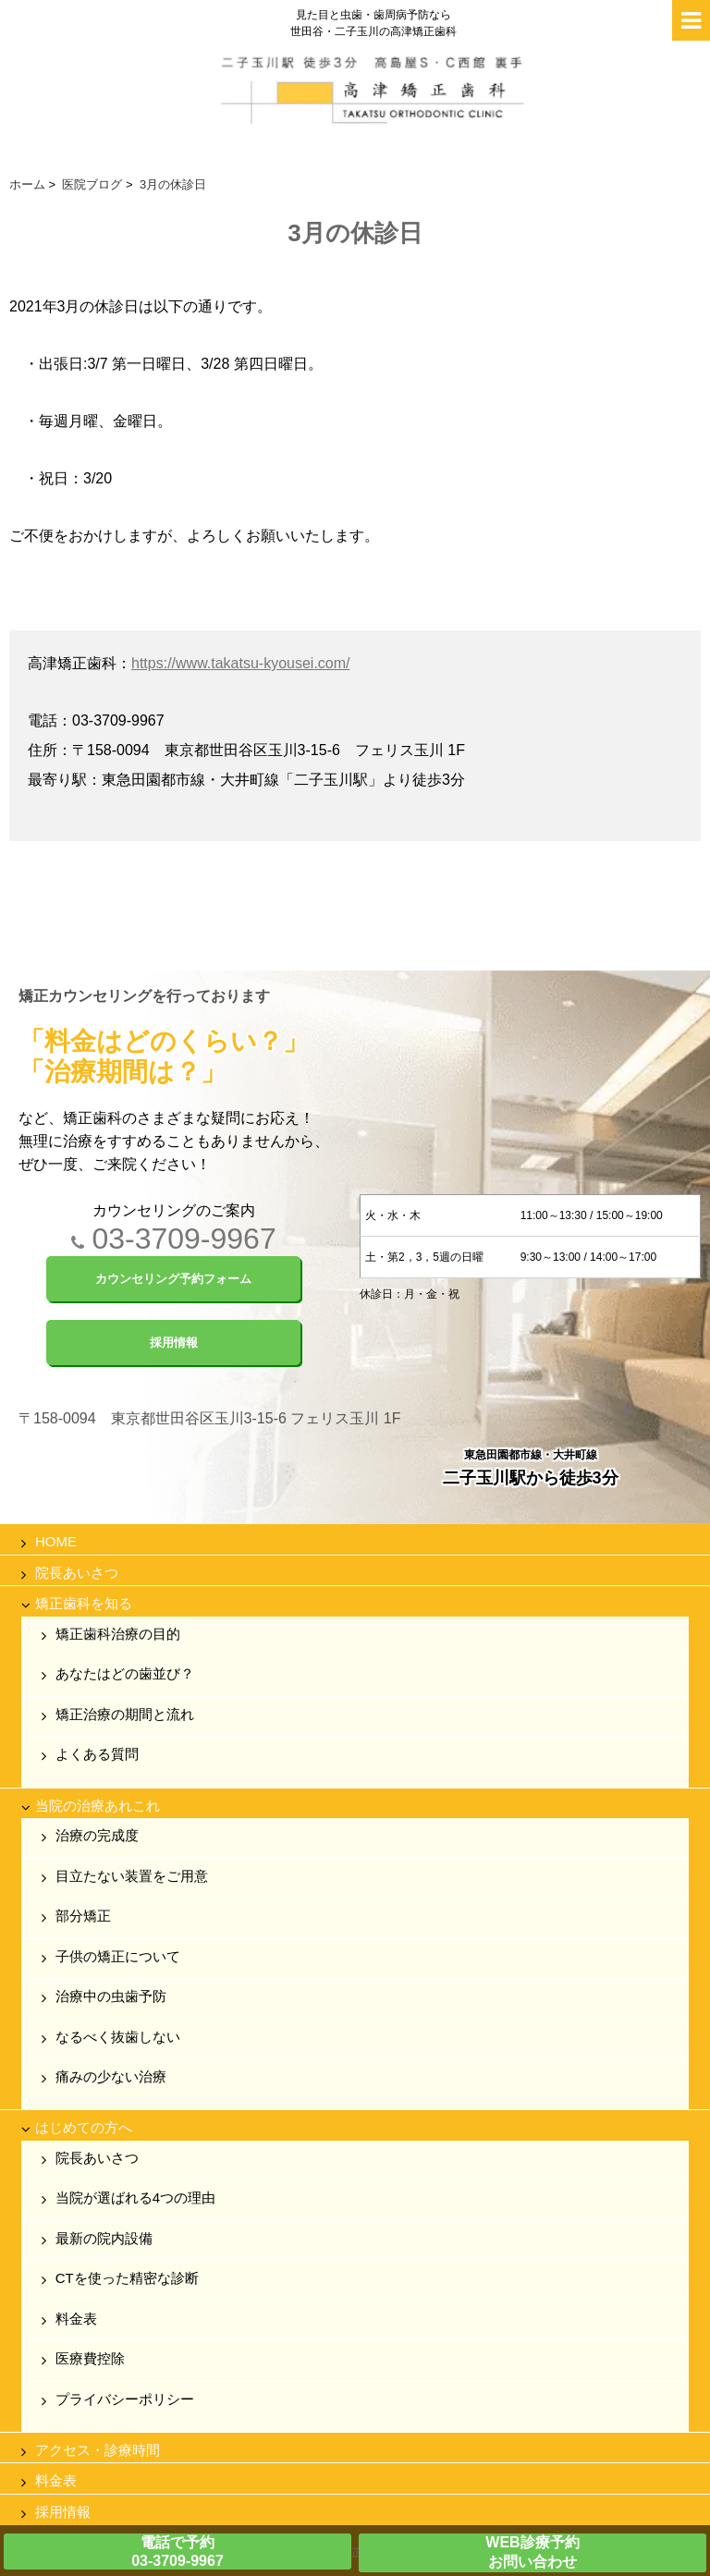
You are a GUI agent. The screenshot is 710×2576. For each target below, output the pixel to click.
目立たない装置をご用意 (131, 1876)
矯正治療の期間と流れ (124, 1714)
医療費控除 (90, 2358)
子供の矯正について (117, 1956)
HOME (56, 1541)
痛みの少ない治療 (110, 2076)
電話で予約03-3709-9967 (177, 2551)
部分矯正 (83, 1915)
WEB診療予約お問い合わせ (532, 2552)
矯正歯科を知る (83, 1603)
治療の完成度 (97, 1835)
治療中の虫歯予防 (110, 1996)
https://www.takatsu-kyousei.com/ (240, 663)
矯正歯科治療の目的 (117, 1634)
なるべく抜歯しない (117, 2037)
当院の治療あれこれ (97, 1805)
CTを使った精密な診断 (127, 2278)
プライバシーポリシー (124, 2399)
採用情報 (63, 2512)
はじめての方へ (83, 2127)
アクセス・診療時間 (97, 2450)
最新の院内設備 (104, 2238)
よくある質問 (97, 1754)
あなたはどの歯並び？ (124, 1673)
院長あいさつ (76, 1573)
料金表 (76, 2318)
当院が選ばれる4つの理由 (135, 2197)
